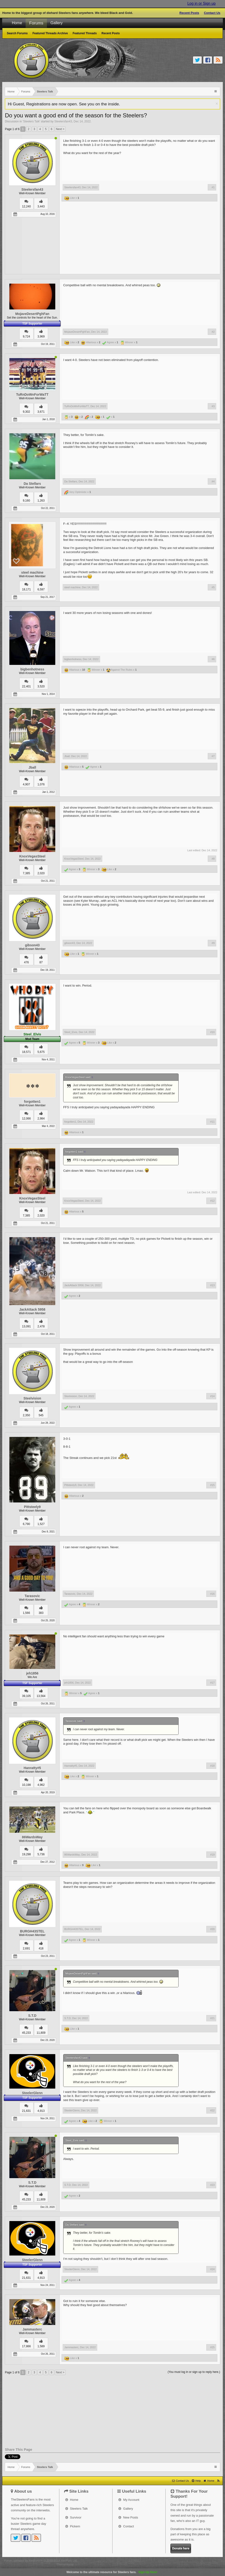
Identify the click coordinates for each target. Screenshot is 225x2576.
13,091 (26, 1326)
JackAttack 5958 (32, 1309)
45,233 (26, 2032)
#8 (213, 858)
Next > (60, 129)
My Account (128, 2500)
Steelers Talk (31, 121)
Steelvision (32, 1398)
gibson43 (32, 945)
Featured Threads (85, 33)
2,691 (26, 1948)
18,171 (26, 589)
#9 (213, 943)
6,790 (26, 1524)
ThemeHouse (65, 2564)
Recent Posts (189, 13)
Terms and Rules (190, 2560)
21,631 (26, 2111)
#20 (212, 1929)
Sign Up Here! (147, 2572)
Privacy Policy (212, 2560)
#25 (212, 2347)
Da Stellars (32, 483)
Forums (36, 23)
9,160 (26, 500)
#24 (212, 2269)
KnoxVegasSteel (32, 856)
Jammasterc (32, 2329)
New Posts (128, 2517)
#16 (212, 1593)
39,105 (26, 1696)
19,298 (26, 1854)
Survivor (73, 2517)
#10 (212, 1032)
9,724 (26, 336)
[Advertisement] (113, 251)
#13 (212, 1285)
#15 (212, 1485)
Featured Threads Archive (50, 33)
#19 (212, 1854)
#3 (213, 406)
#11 (212, 1121)
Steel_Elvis (70, 1032)
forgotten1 (32, 1101)
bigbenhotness (32, 669)
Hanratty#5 (32, 1768)
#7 (213, 756)
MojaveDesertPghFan (32, 314)
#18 (212, 1765)
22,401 (26, 686)
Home (17, 23)
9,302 (26, 411)
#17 (212, 1682)
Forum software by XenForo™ (40, 2560)
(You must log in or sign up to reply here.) (194, 2372)
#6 (213, 659)
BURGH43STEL (32, 1931)
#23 (212, 2184)
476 (26, 962)
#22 (212, 2110)
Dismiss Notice (217, 103)
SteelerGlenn (32, 2093)
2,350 (26, 1415)
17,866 (26, 2346)
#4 (213, 481)
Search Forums (17, 33)
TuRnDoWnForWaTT (32, 394)
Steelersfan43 (63, 121)
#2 (213, 331)
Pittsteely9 (32, 1507)
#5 (213, 587)
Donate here (180, 2548)
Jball (32, 767)
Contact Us (212, 13)
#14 (212, 1396)
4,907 (26, 784)
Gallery (57, 23)
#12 (212, 1200)
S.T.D (32, 2015)
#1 (213, 187)
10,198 (26, 1785)
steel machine (32, 572)
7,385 (26, 873)
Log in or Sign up (201, 3)
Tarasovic (32, 1596)
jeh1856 (32, 1673)
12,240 (26, 206)
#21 (212, 2018)
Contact (126, 2526)
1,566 (26, 1613)
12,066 (26, 1118)
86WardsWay (32, 1837)
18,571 (26, 1052)
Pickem (72, 2526)
